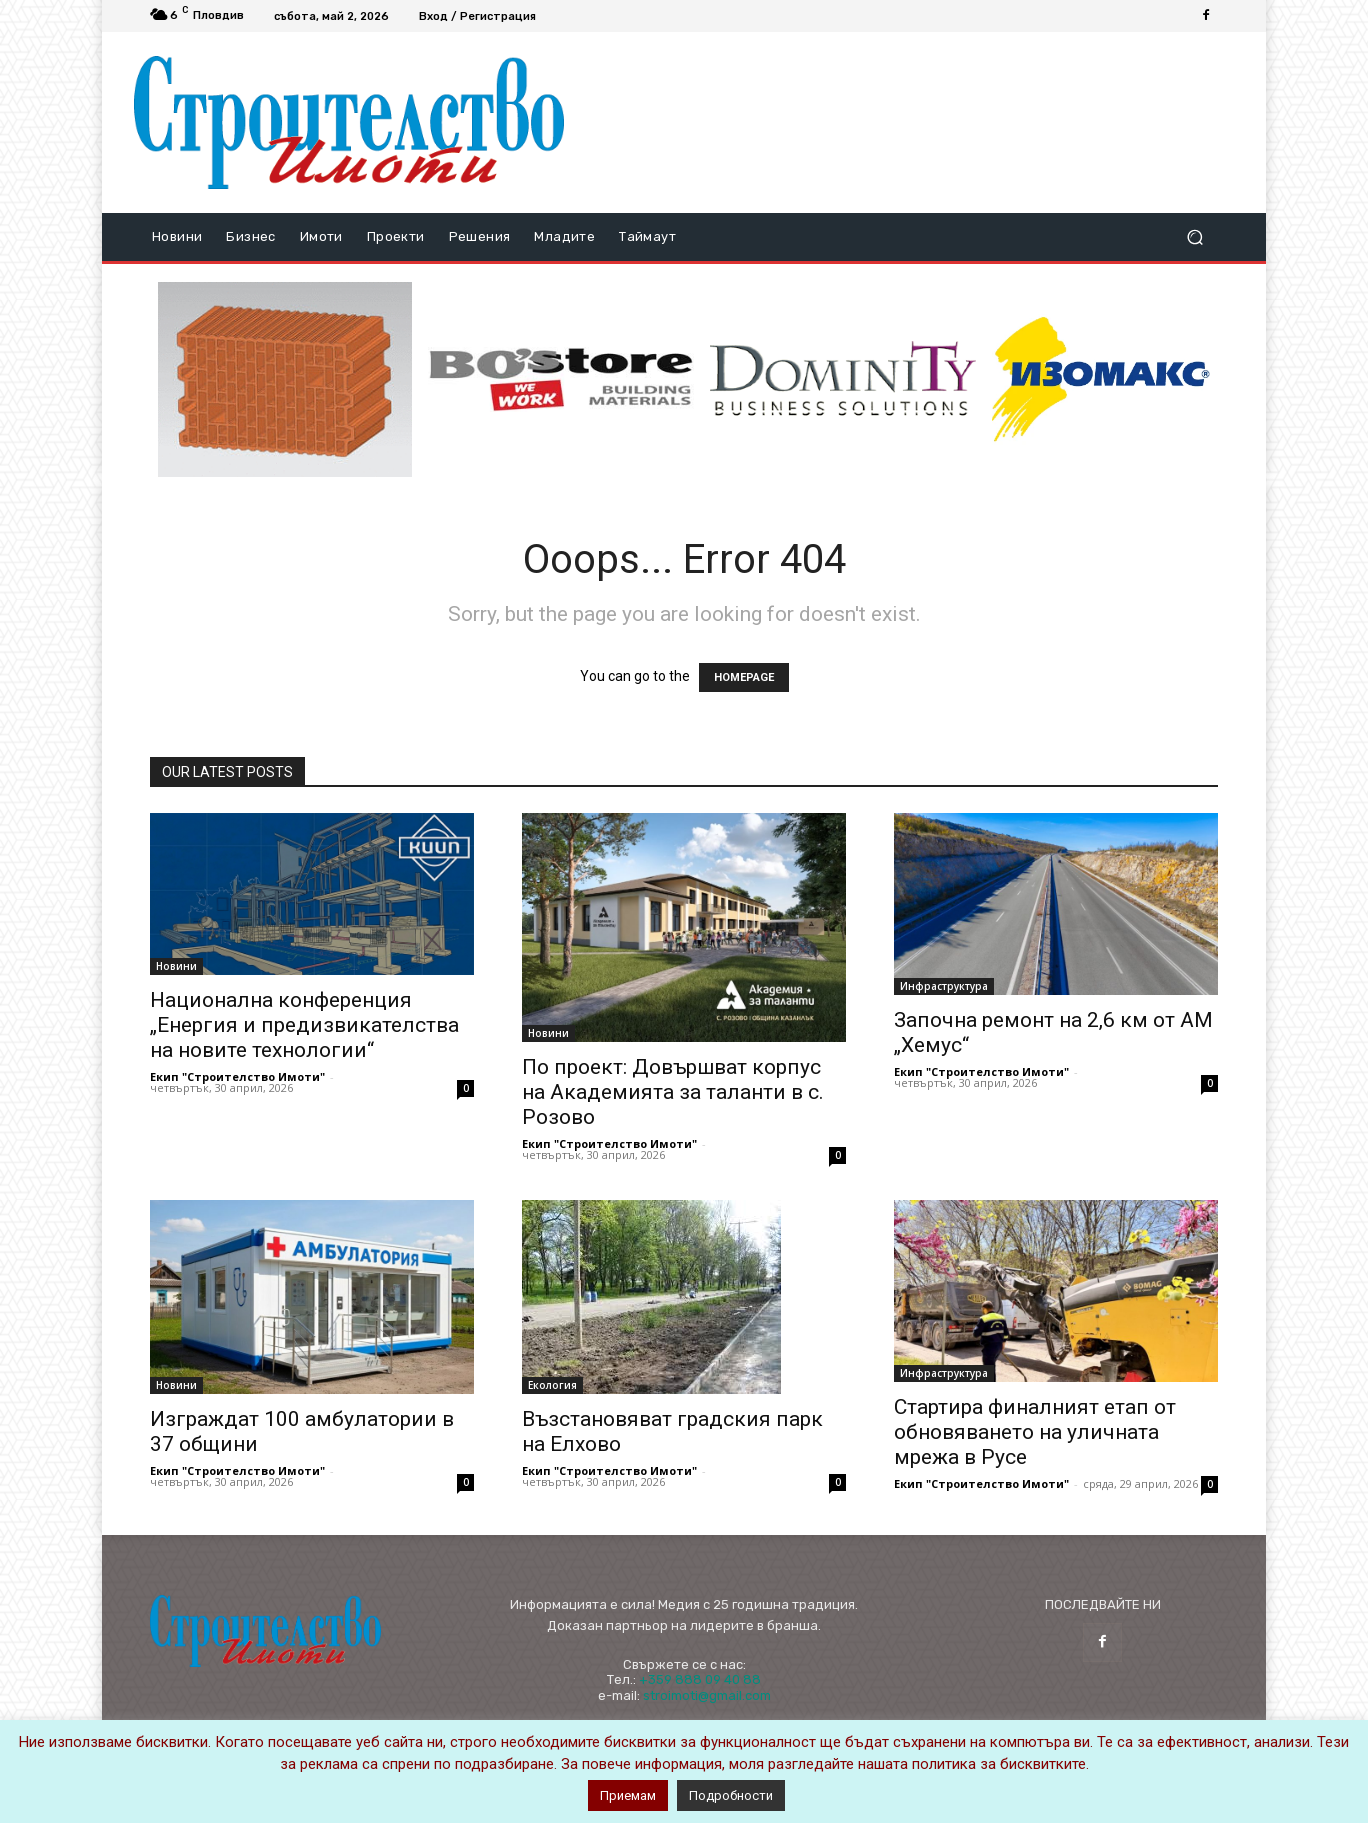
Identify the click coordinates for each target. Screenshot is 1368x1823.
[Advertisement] (907, 122)
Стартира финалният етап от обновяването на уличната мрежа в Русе (1035, 1432)
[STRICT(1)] (1101, 379)
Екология (552, 1385)
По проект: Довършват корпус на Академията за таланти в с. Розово (673, 1092)
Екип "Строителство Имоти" (237, 1076)
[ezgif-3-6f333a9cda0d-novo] (285, 380)
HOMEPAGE (744, 677)
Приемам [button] (628, 1795)
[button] (1194, 237)
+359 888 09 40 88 (700, 1679)
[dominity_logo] (843, 379)
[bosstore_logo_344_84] (561, 379)
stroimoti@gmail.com (707, 1695)
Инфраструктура (944, 986)
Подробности (731, 1795)
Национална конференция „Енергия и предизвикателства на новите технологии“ (304, 1025)
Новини (176, 966)
